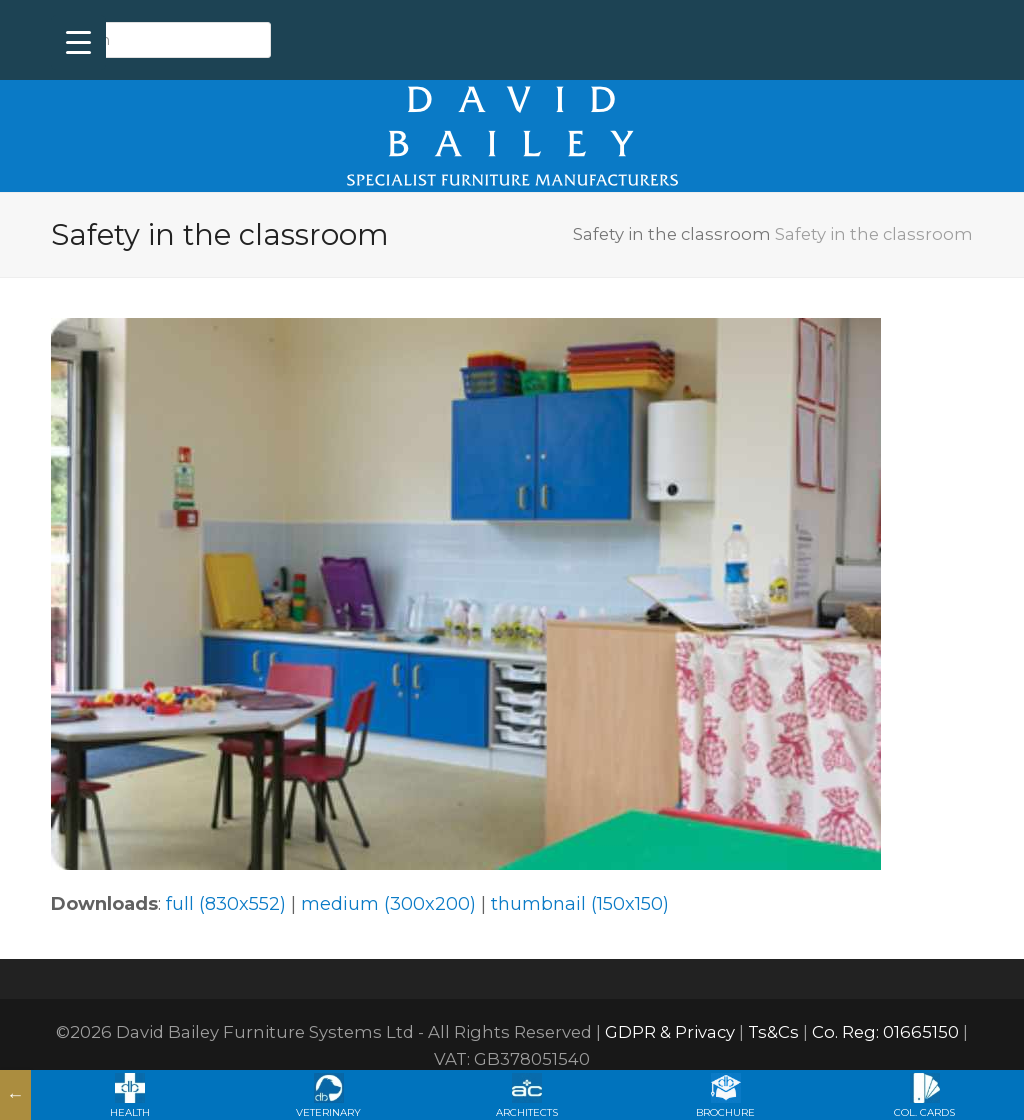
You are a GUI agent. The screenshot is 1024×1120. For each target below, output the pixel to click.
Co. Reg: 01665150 (885, 1032)
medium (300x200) (388, 904)
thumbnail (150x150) (580, 904)
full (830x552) (226, 904)
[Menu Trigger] (78, 42)
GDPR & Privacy (670, 1032)
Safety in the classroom (672, 234)
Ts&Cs (773, 1032)
